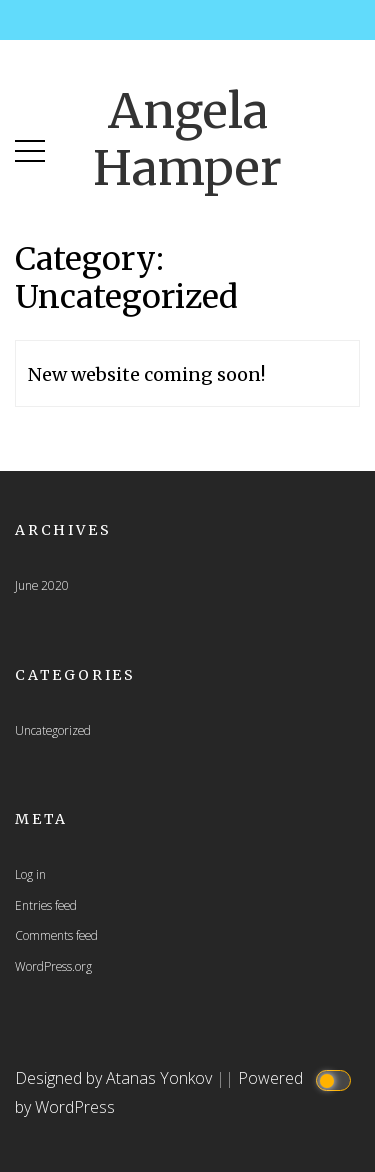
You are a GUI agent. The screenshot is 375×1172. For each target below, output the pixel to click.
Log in (30, 874)
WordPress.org (53, 966)
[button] (30, 146)
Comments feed (56, 935)
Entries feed (46, 905)
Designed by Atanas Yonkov (115, 1078)
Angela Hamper (187, 140)
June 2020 (42, 585)
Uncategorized (53, 730)
